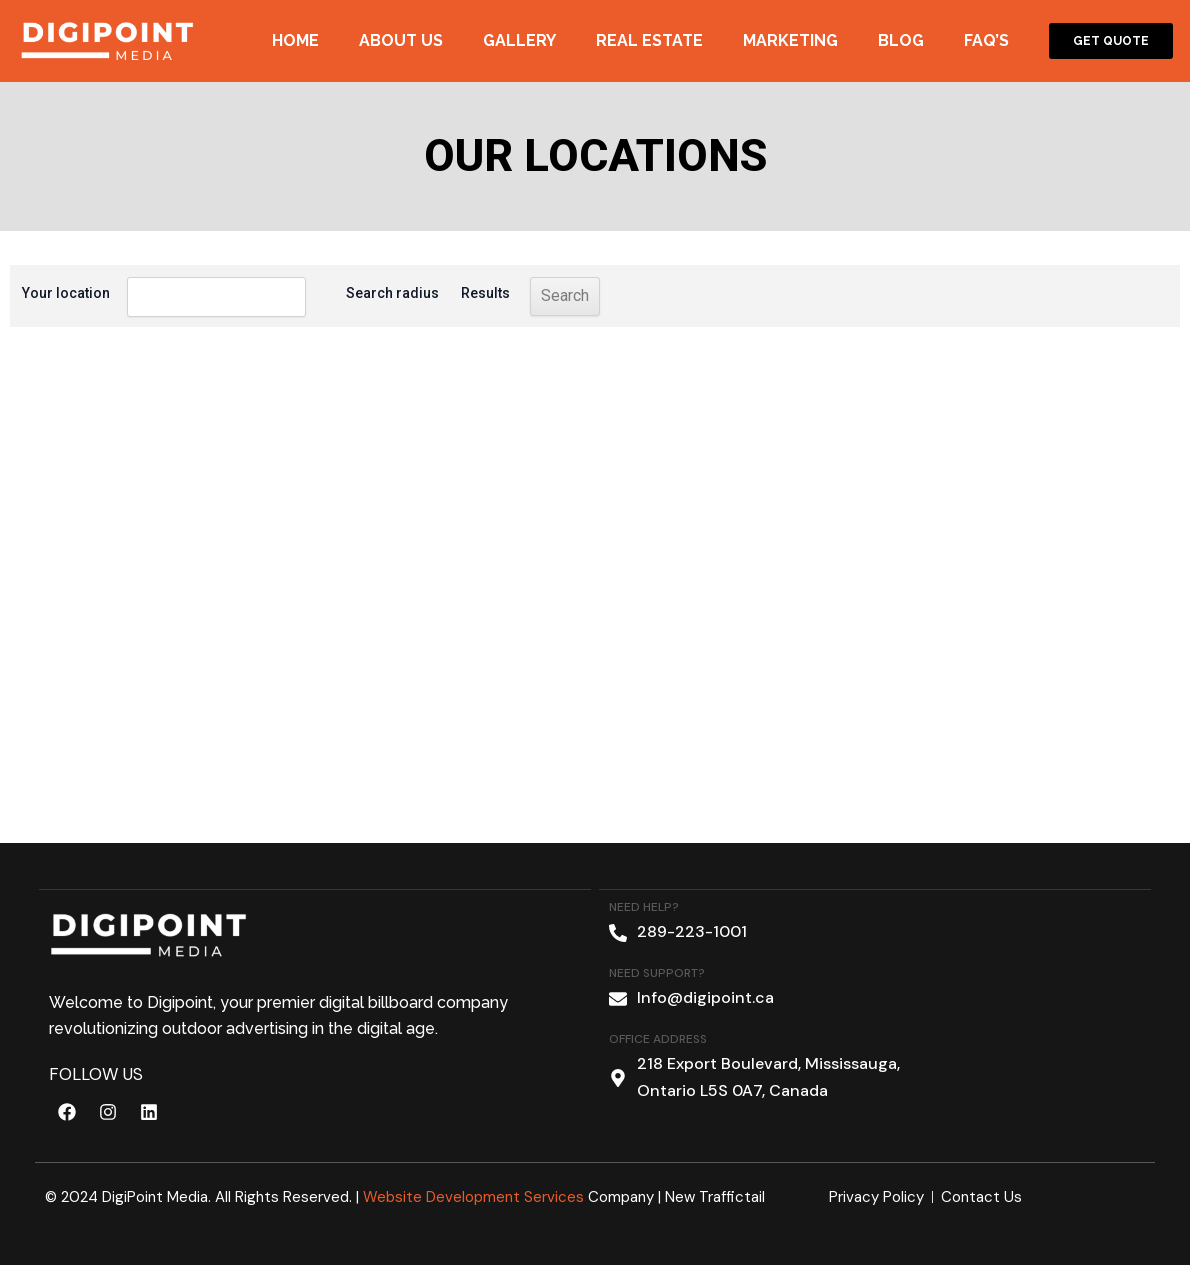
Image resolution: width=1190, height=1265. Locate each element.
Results (455, 293)
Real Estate (649, 40)
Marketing (790, 40)
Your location (66, 293)
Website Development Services (473, 1197)
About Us (401, 40)
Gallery (519, 40)
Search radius (362, 293)
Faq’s (986, 40)
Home (295, 40)
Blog (901, 40)
